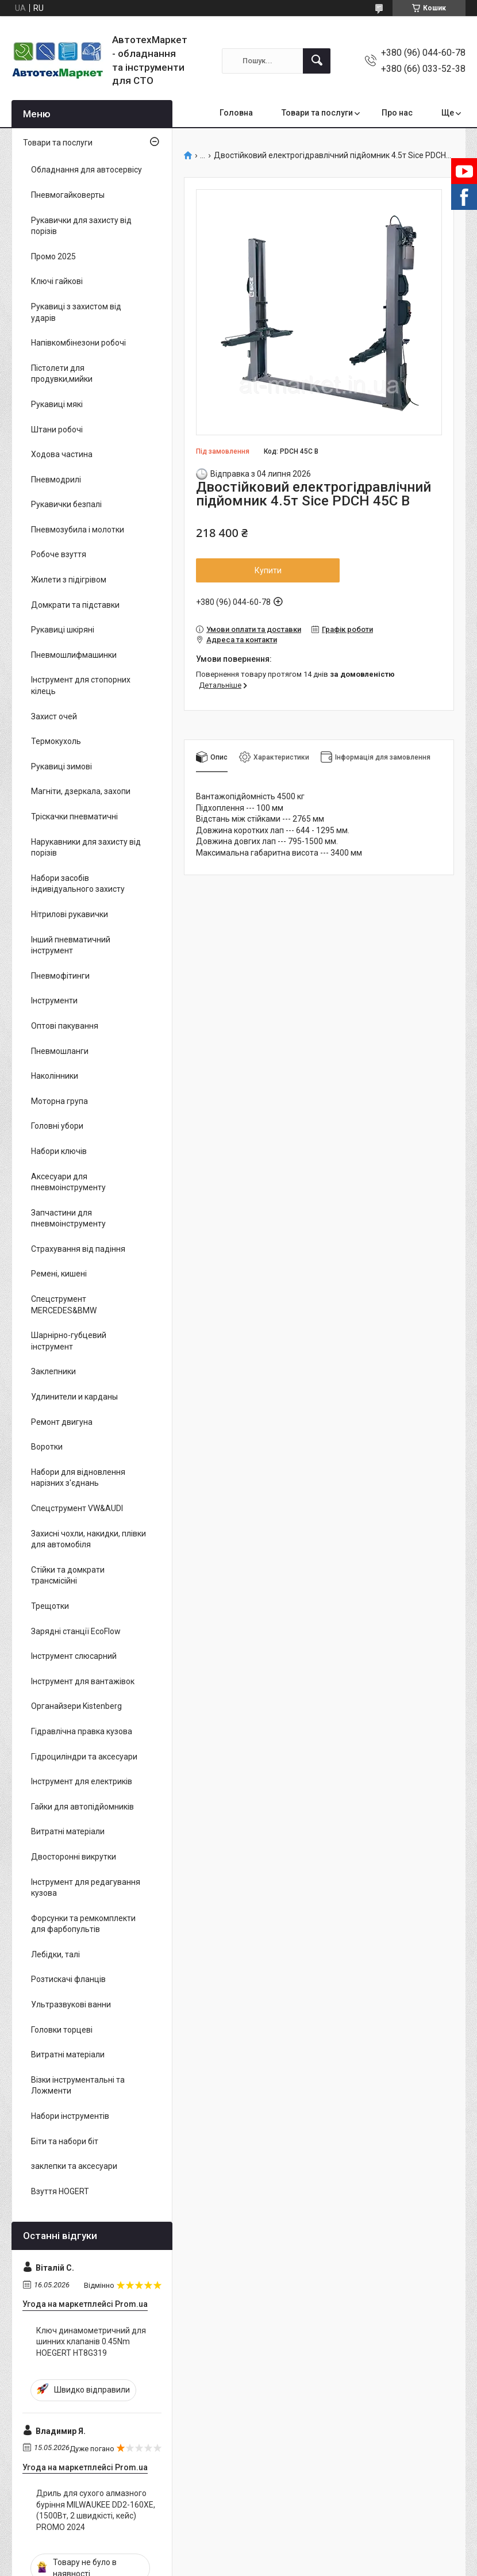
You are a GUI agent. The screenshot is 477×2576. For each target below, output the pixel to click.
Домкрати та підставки (75, 605)
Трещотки (50, 1606)
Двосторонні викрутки (73, 1856)
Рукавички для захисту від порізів (81, 226)
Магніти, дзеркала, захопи (80, 791)
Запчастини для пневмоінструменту (68, 1218)
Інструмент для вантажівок (82, 1681)
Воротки (47, 1446)
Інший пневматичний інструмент (70, 945)
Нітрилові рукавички (69, 914)
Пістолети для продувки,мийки (62, 373)
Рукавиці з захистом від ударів (76, 312)
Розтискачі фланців (68, 1979)
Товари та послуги (317, 112)
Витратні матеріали (68, 1831)
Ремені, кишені (59, 1273)
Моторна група (59, 1101)
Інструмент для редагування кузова (85, 1887)
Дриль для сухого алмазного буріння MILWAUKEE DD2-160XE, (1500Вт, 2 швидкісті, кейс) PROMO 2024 (95, 2510)
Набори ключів (59, 1151)
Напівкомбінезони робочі (78, 342)
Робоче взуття (58, 554)
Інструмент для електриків (81, 1781)
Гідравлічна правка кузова (81, 1731)
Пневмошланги (60, 1051)
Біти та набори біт (64, 2141)
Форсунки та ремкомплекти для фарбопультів (83, 1924)
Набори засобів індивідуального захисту (78, 883)
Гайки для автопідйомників (82, 1806)
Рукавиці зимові (61, 766)
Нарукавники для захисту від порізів (86, 847)
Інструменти (54, 1000)
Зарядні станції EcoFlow (76, 1631)
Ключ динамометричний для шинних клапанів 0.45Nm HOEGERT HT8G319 (91, 2342)
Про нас (397, 112)
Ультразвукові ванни (71, 2004)
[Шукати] (316, 61)
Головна (236, 112)
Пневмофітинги (60, 975)
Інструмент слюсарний (74, 1656)
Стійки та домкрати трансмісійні (68, 1575)
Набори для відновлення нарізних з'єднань (78, 1477)
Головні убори (57, 1125)
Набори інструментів (70, 2116)
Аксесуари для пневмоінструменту (68, 1182)
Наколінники (54, 1075)
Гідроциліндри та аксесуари (84, 1756)
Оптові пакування (64, 1025)
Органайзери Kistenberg (76, 1706)
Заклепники (53, 1371)
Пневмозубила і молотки (77, 529)
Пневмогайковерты (68, 195)
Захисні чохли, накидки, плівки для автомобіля (88, 1539)
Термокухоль (56, 741)
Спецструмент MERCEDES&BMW (64, 1304)
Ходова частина (62, 454)
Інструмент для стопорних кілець (80, 685)
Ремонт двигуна (62, 1422)
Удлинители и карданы (74, 1396)
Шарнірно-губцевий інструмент (68, 1341)
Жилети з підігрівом (68, 579)
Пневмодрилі (56, 479)
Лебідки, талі (55, 1954)
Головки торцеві (62, 2029)
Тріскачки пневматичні (74, 816)
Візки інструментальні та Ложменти (78, 2085)
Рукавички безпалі (66, 504)
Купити (268, 570)
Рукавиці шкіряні (62, 629)
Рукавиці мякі (57, 404)
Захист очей (54, 716)
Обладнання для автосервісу (86, 169)
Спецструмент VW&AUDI (77, 1508)
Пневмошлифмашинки (74, 655)
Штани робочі (57, 429)
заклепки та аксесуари (74, 2166)
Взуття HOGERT (60, 2191)
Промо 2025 (53, 256)
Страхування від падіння (78, 1249)
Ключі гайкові (57, 281)
